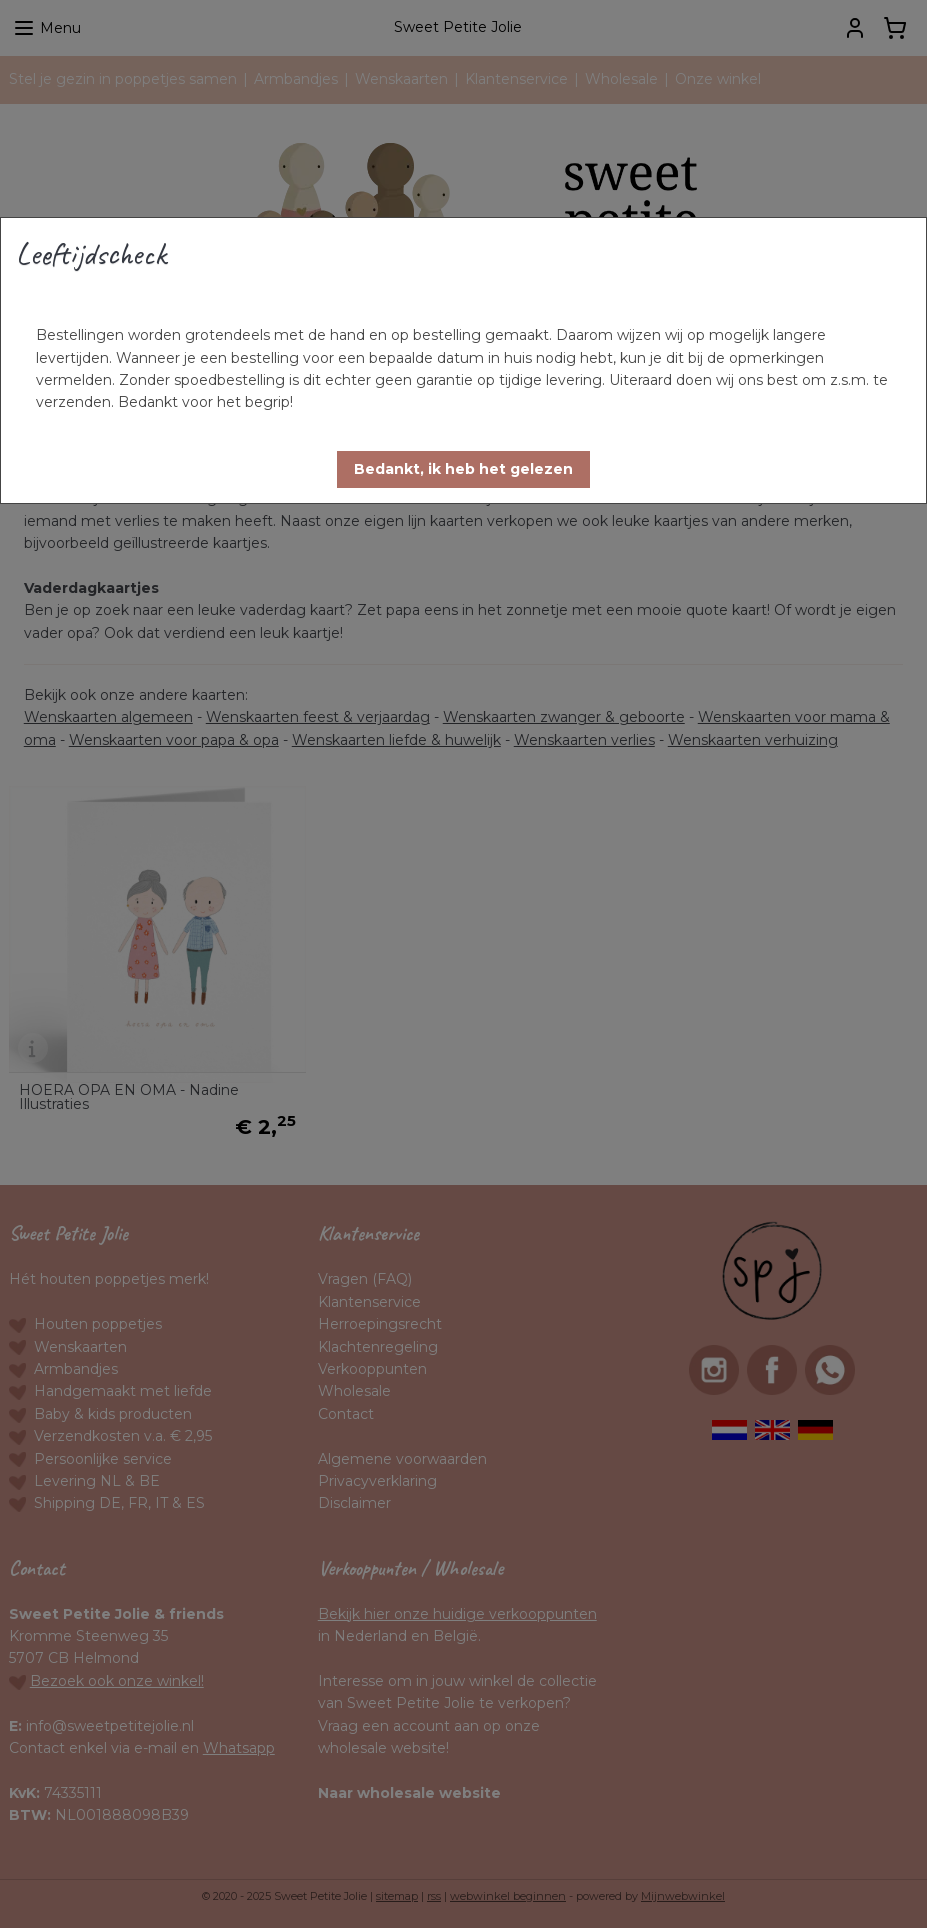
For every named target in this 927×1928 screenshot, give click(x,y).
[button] (463, 469)
